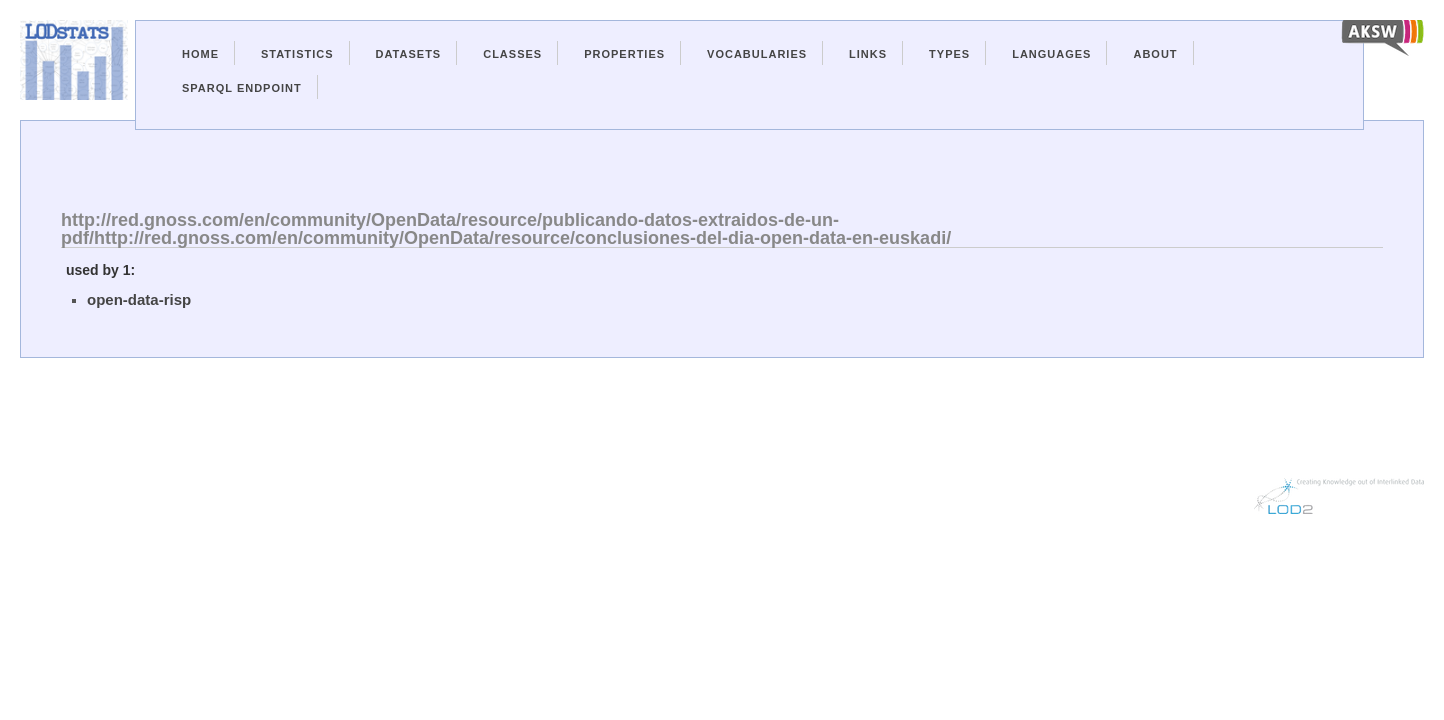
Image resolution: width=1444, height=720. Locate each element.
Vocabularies (757, 54)
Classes (512, 54)
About (1155, 54)
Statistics (297, 54)
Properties (624, 54)
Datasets (409, 54)
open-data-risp (139, 299)
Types (949, 54)
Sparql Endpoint (242, 88)
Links (868, 54)
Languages (1051, 54)
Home (200, 54)
